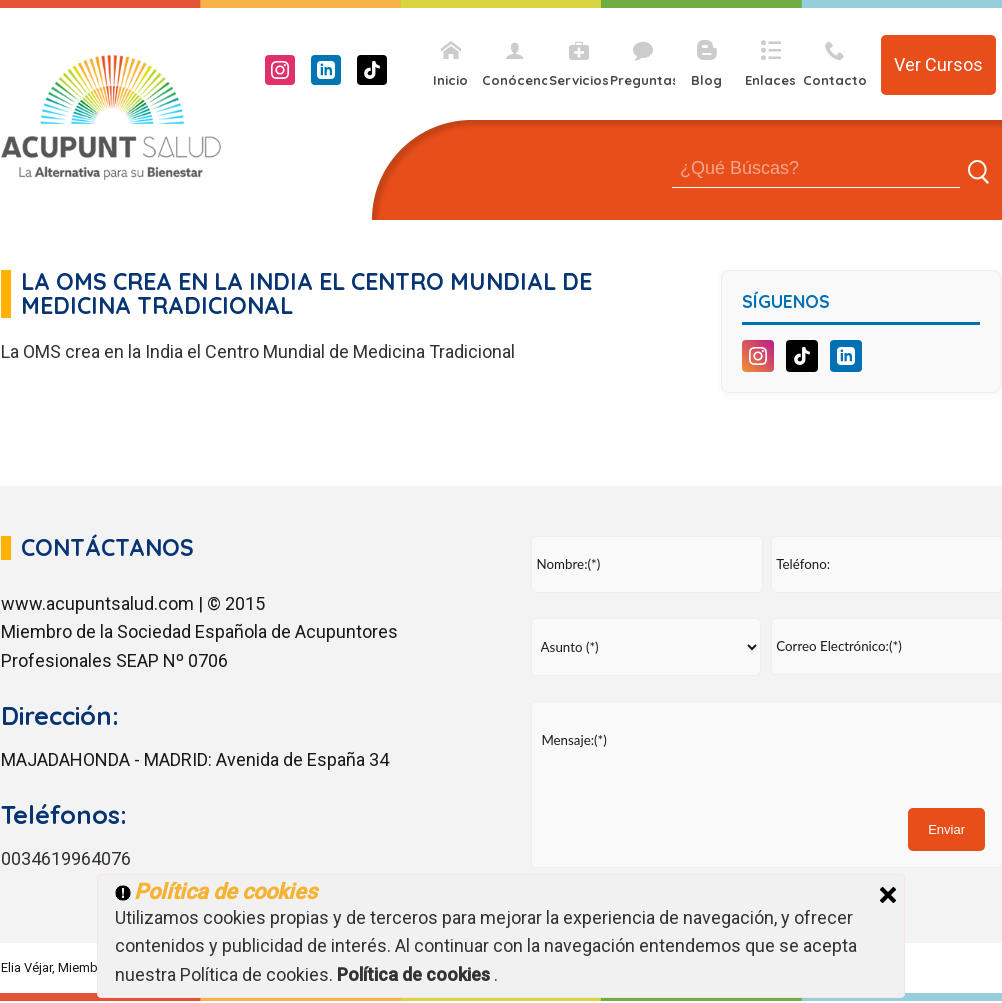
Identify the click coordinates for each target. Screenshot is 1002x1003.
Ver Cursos (938, 64)
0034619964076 (66, 858)
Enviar (946, 829)
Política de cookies (415, 974)
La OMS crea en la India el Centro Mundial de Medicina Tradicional (258, 351)
